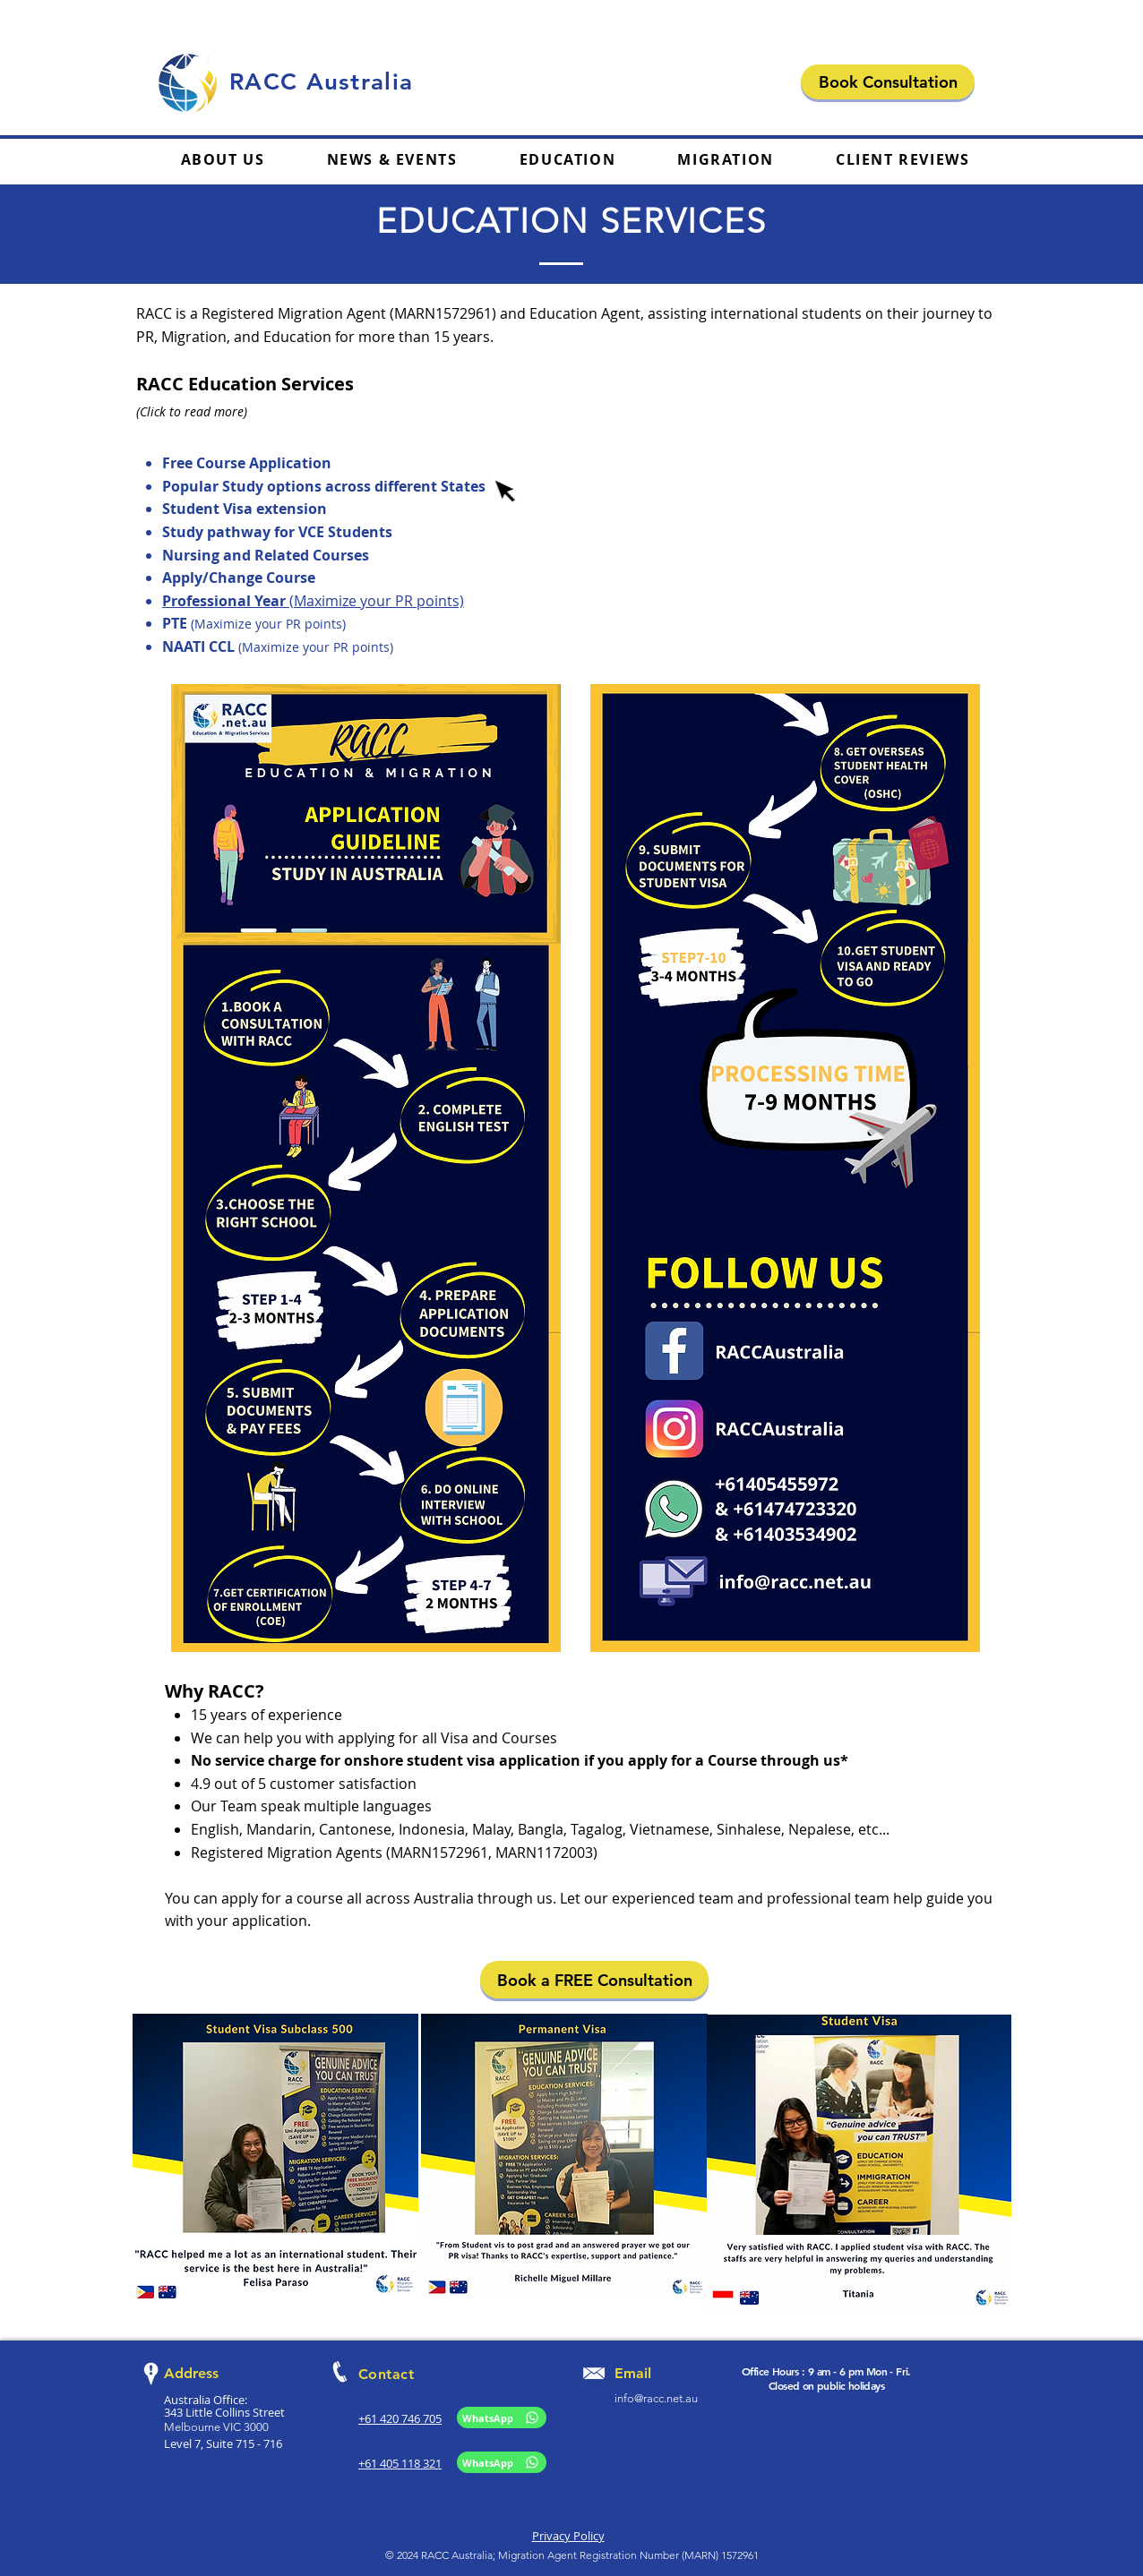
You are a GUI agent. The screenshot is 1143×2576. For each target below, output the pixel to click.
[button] (567, 160)
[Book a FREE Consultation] (594, 1979)
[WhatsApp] (501, 2417)
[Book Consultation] (888, 81)
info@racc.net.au (656, 2398)
